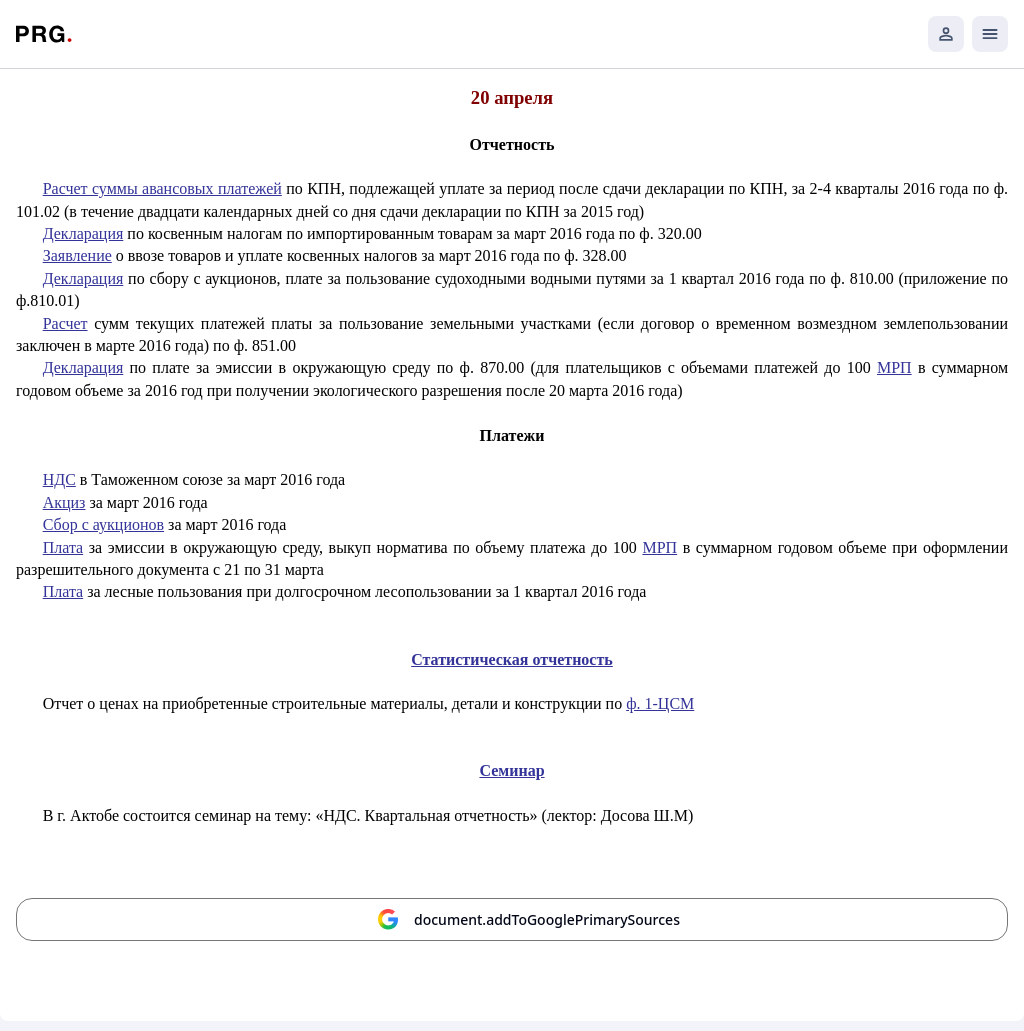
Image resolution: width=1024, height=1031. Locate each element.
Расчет (65, 323)
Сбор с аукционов (103, 524)
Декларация (83, 233)
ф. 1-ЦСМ (660, 703)
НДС (59, 479)
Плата (63, 547)
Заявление (77, 255)
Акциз (64, 502)
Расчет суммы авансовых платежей (162, 188)
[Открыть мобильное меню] (990, 34)
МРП (894, 367)
